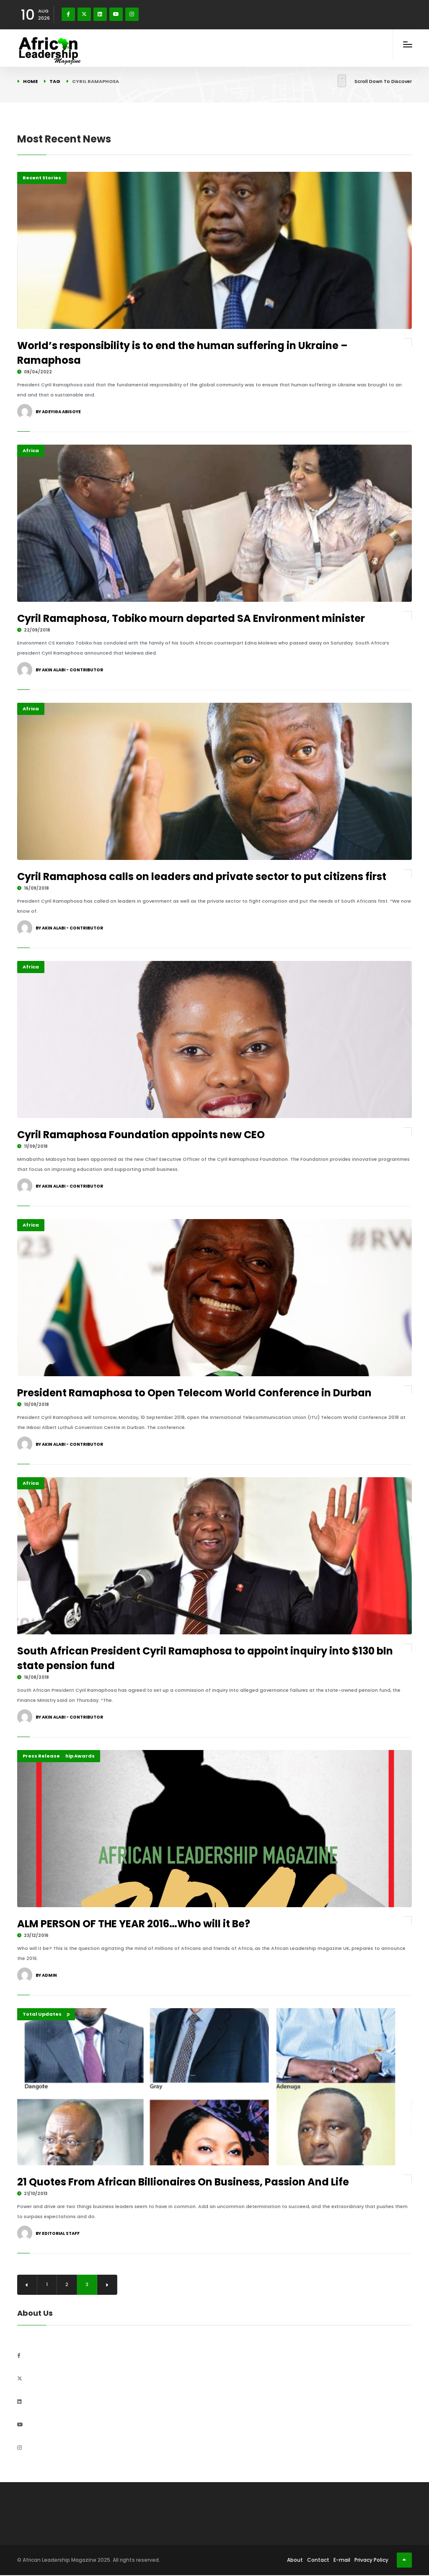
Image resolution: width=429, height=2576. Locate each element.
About (295, 2560)
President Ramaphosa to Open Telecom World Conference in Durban (194, 1393)
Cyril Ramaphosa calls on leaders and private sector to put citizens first (201, 876)
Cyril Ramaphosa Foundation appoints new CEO (141, 1135)
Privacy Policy (371, 2560)
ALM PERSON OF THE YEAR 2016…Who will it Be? (136, 1924)
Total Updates (42, 2014)
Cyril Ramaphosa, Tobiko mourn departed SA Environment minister (191, 618)
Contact (318, 2560)
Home (30, 81)
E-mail (341, 2560)
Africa (31, 450)
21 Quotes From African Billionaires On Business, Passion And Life (183, 2182)
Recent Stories (42, 177)
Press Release (41, 1756)
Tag (54, 81)
